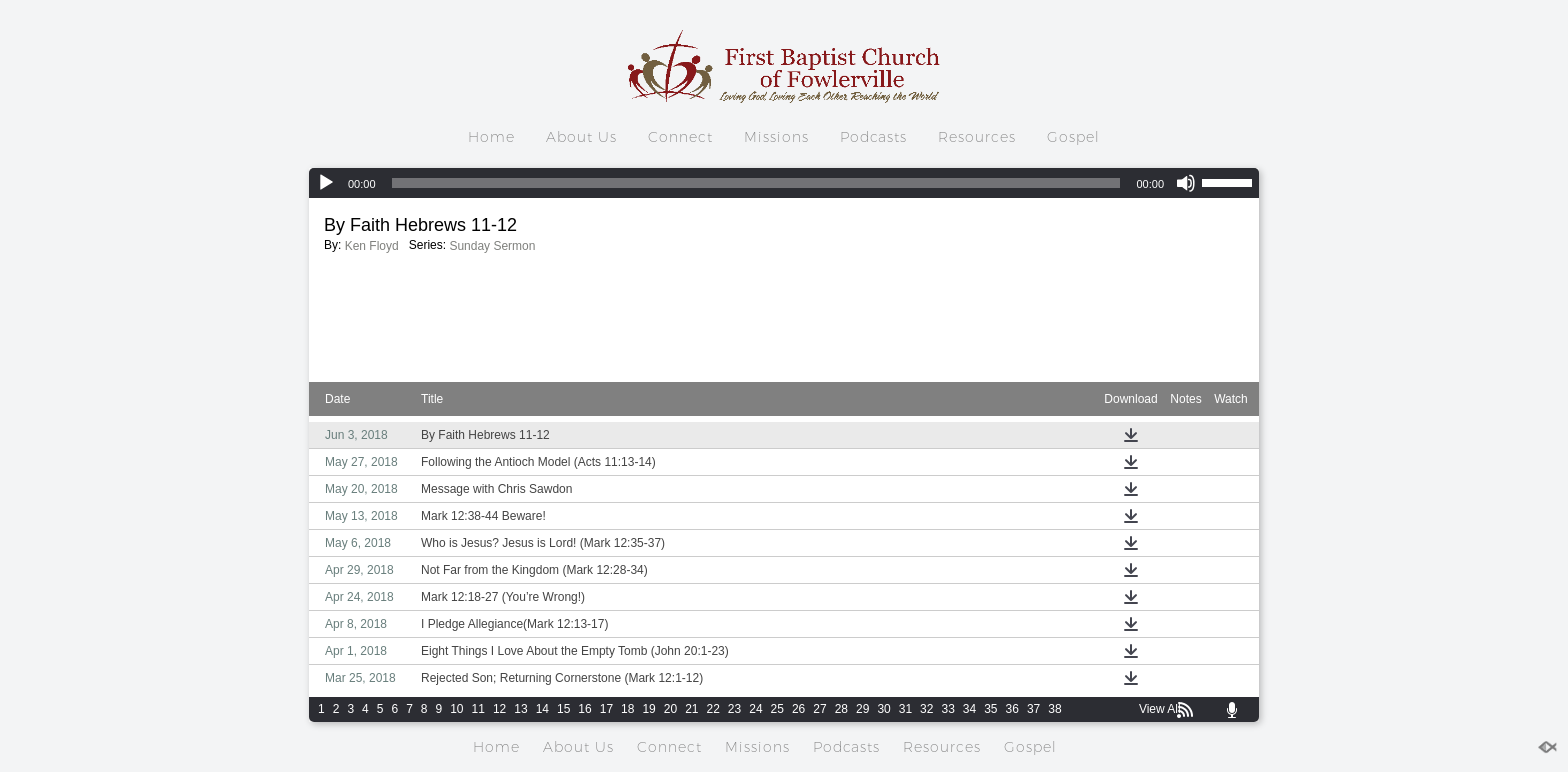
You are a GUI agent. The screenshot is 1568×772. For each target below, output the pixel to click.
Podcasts (873, 137)
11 (478, 709)
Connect (680, 137)
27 (819, 709)
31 (905, 709)
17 (606, 709)
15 (563, 709)
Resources (977, 137)
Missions (776, 137)
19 (648, 709)
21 (691, 709)
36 (1012, 709)
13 (520, 709)
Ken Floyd (372, 246)
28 (841, 709)
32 (926, 709)
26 (798, 709)
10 (456, 709)
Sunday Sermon (492, 246)
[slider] (756, 183)
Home (491, 137)
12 (499, 709)
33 (947, 709)
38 (1054, 709)
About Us (581, 137)
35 (990, 709)
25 (777, 709)
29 (862, 709)
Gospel (1073, 137)
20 (670, 709)
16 (584, 709)
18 (627, 709)
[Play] (326, 183)
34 (969, 709)
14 (542, 709)
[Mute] (1186, 183)
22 (713, 709)
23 (734, 709)
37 (1033, 709)
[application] (784, 183)
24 (755, 709)
